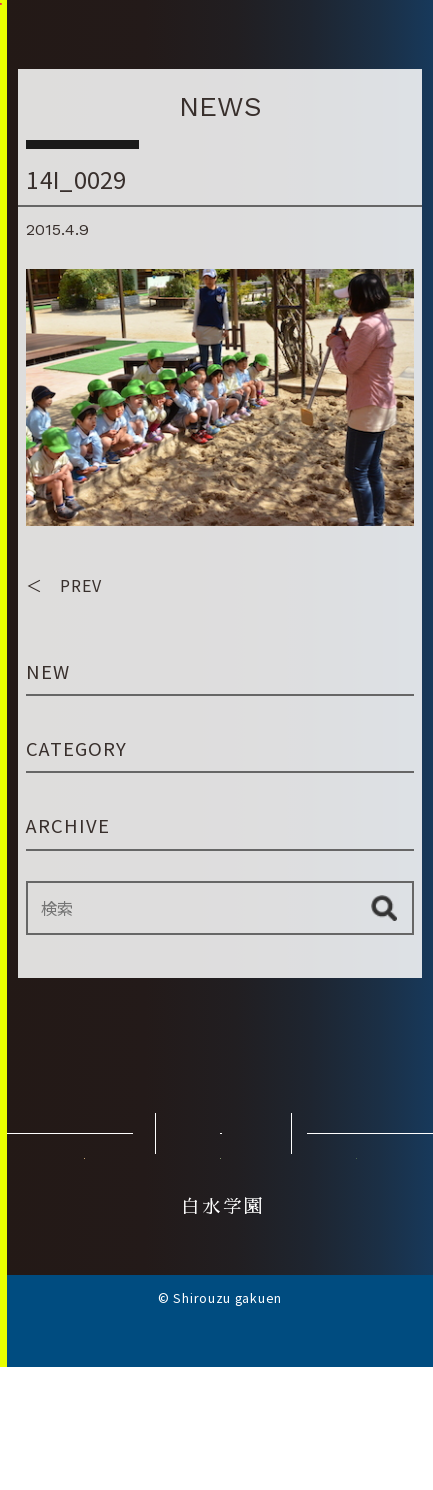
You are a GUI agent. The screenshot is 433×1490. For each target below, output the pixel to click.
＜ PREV (64, 607)
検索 (384, 930)
